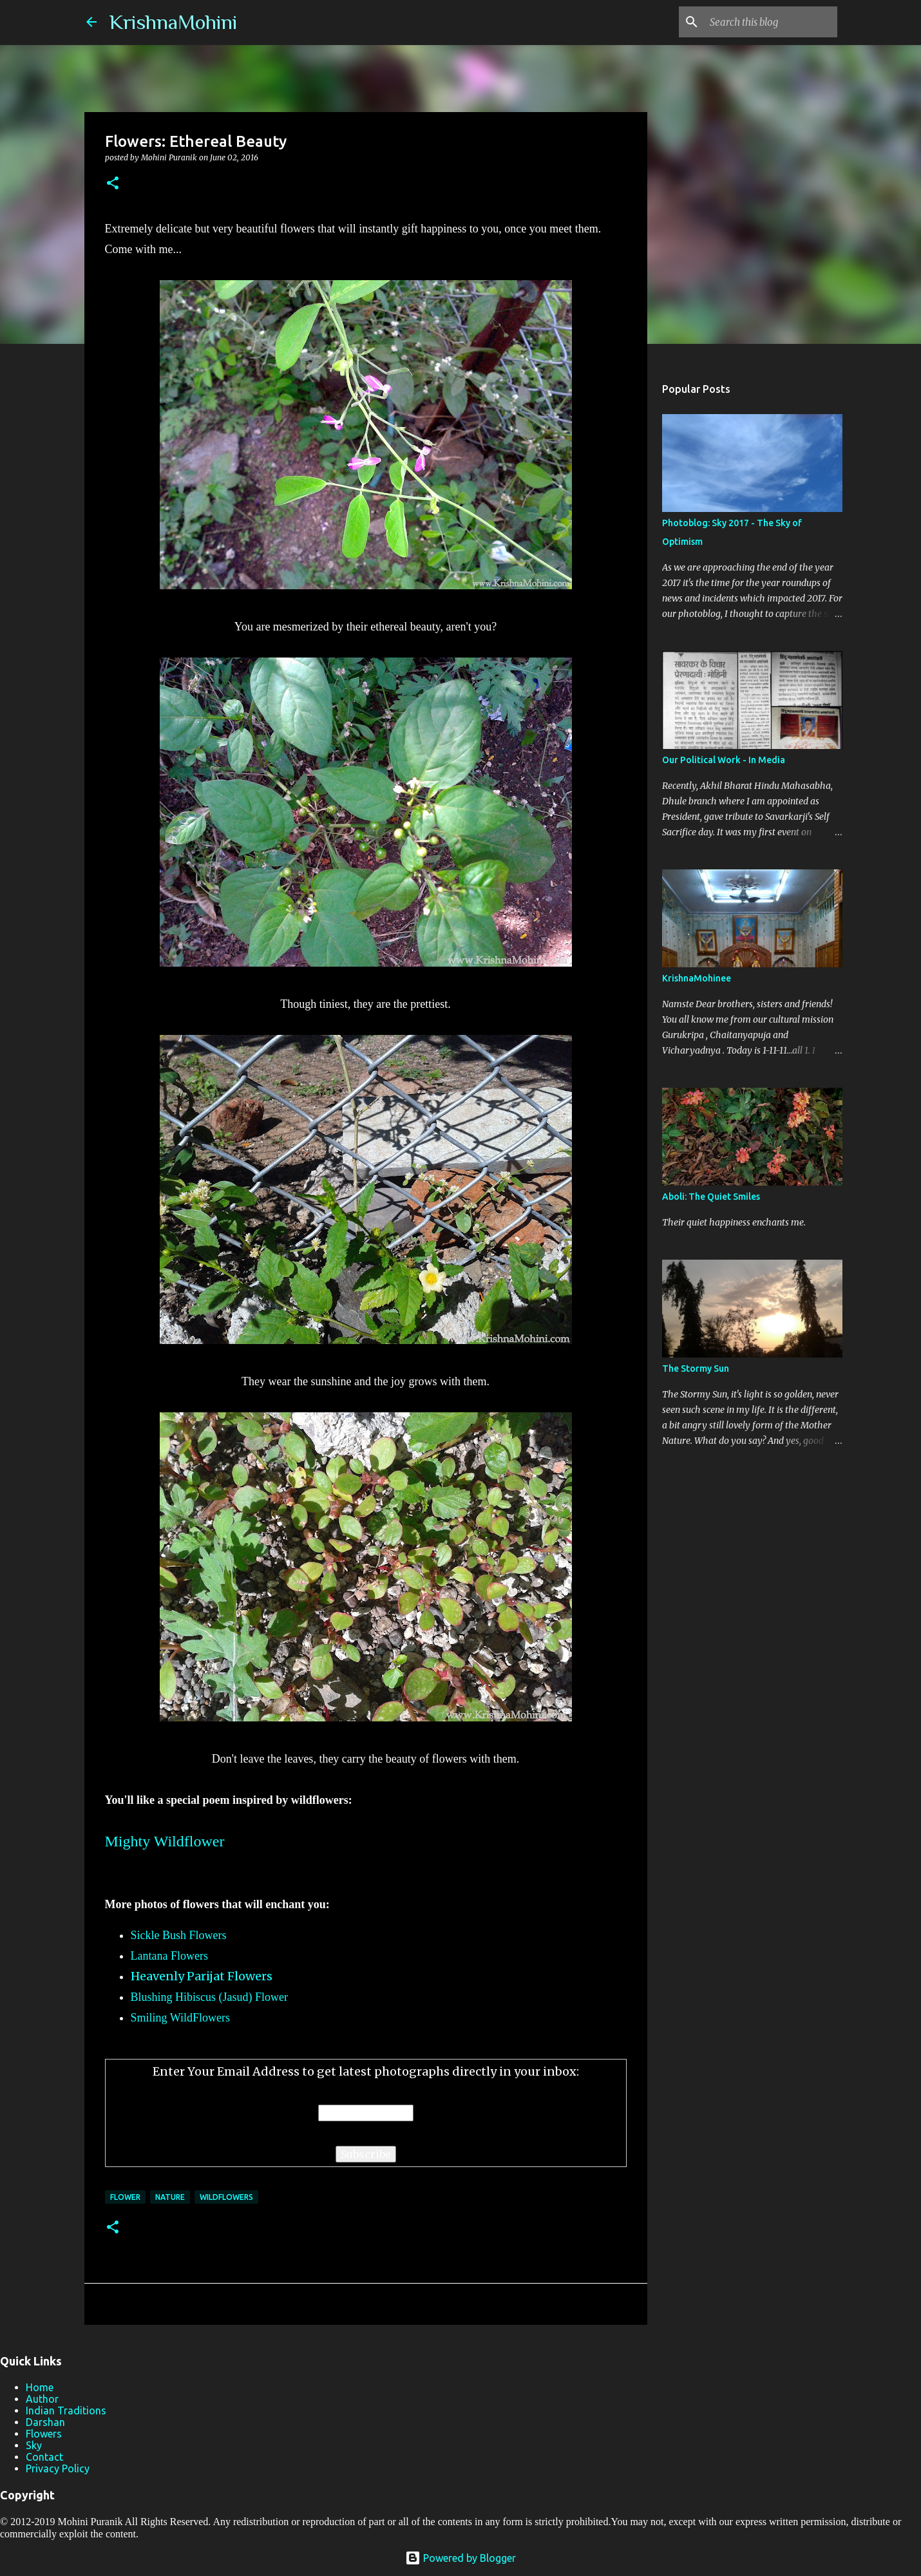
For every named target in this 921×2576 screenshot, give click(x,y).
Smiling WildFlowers (180, 2017)
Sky (34, 2445)
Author (42, 2399)
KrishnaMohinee (696, 978)
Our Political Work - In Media (723, 760)
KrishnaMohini (173, 21)
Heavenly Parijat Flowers (201, 1976)
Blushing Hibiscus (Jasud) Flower (210, 1997)
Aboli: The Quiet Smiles (711, 1196)
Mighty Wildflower (165, 1841)
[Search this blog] (769, 21)
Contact (44, 2457)
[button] (112, 184)
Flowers (44, 2433)
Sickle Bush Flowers (179, 1935)
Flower (125, 2197)
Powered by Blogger (460, 2558)
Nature (170, 2197)
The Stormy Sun (695, 1368)
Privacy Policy (58, 2468)
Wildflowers (226, 2197)
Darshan (45, 2422)
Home (39, 2387)
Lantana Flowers (169, 1955)
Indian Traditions (66, 2410)
